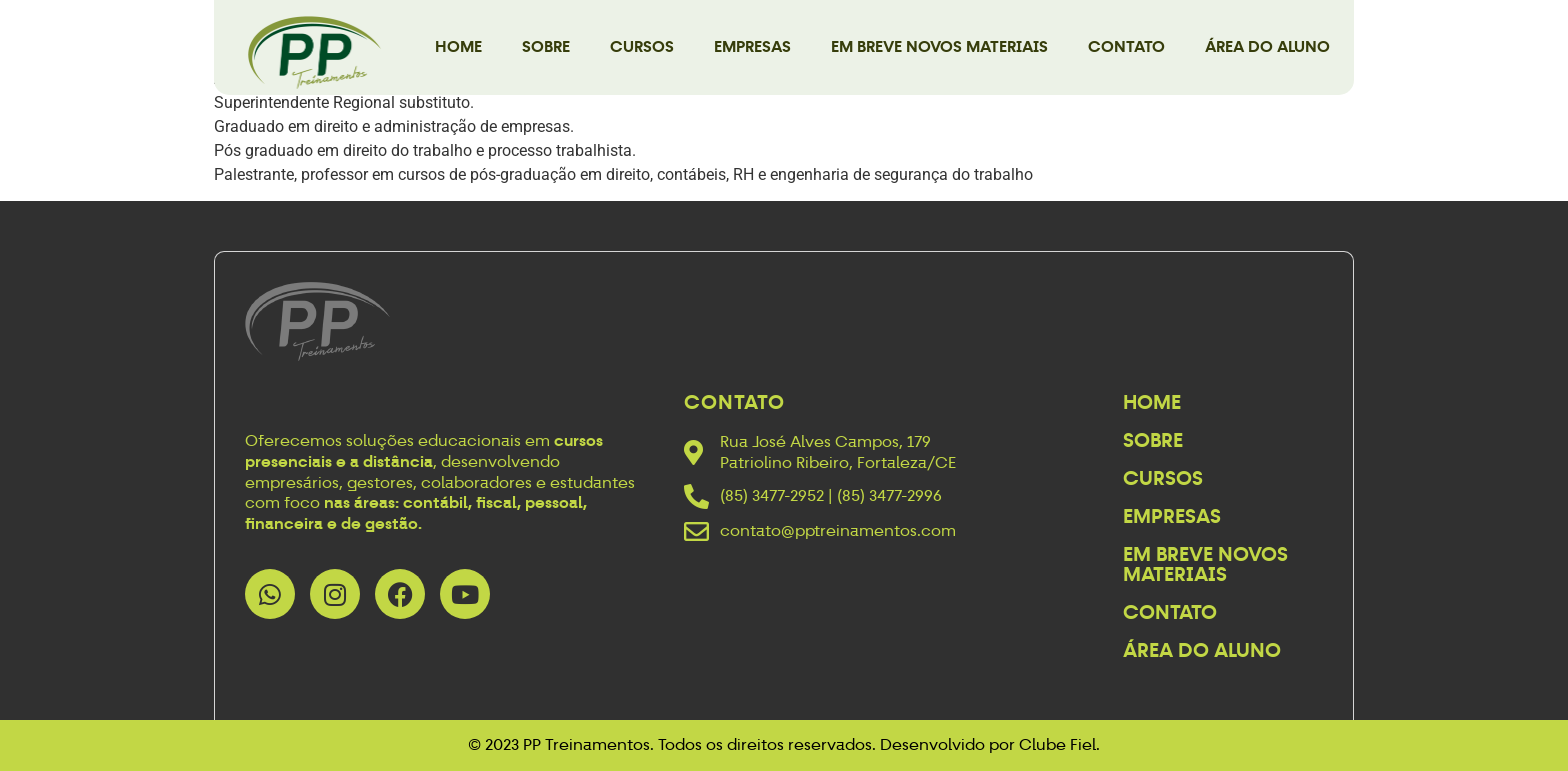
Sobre (546, 46)
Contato (1126, 46)
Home (458, 46)
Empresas (752, 46)
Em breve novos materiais (939, 46)
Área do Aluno (1267, 46)
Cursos (642, 46)
